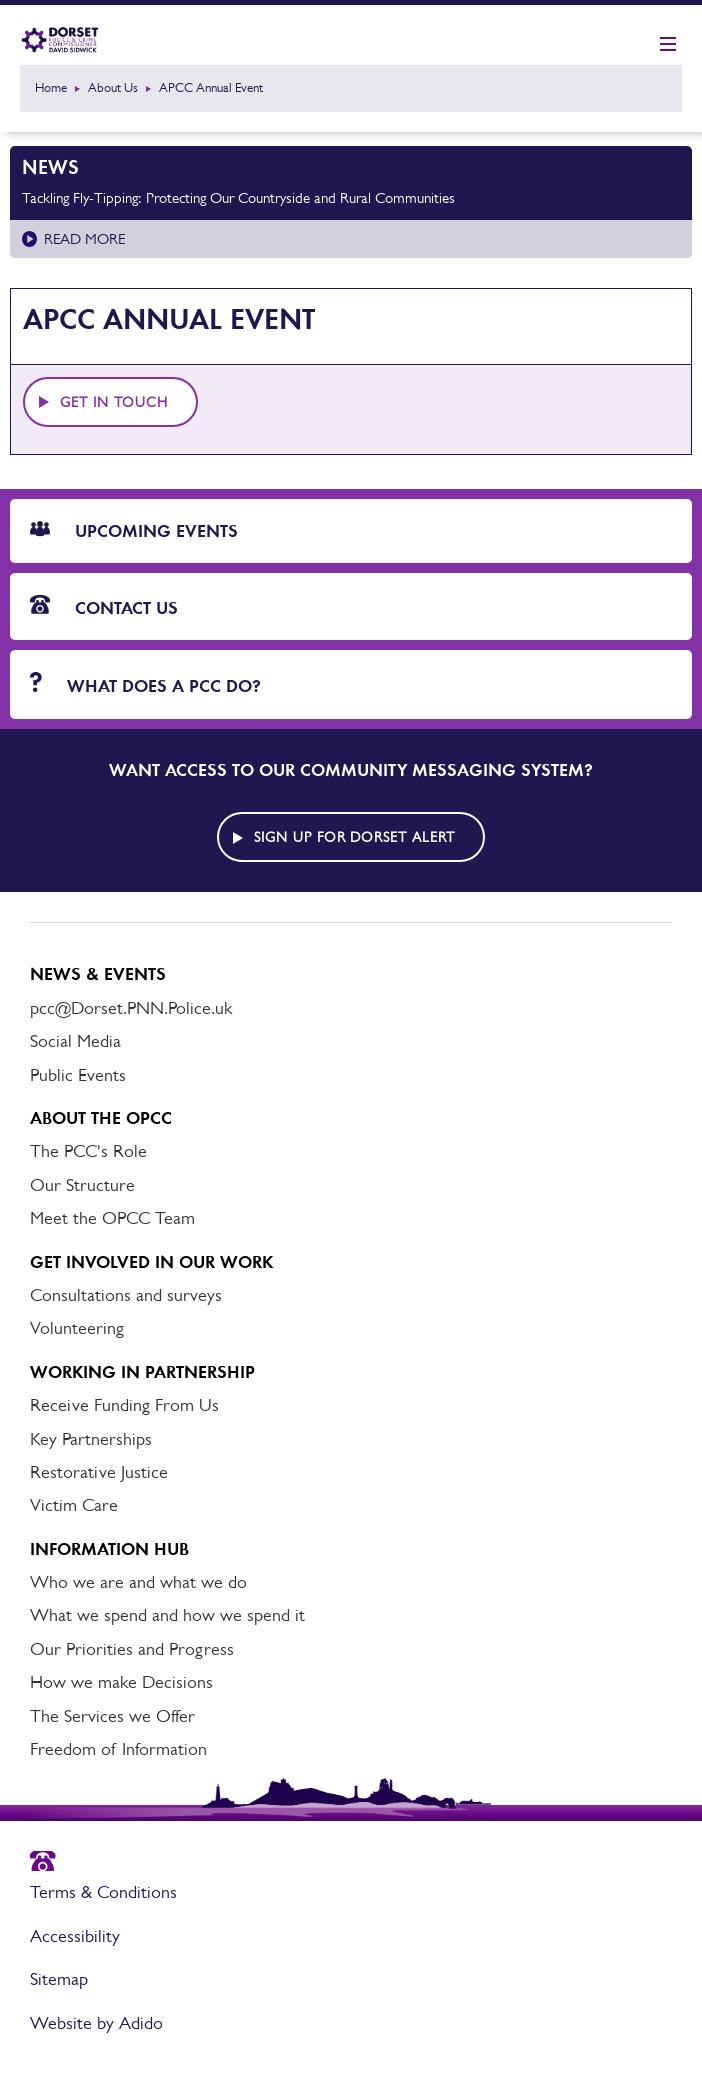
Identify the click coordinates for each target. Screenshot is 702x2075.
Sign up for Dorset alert (355, 837)
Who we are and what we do (138, 1582)
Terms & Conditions (103, 1892)
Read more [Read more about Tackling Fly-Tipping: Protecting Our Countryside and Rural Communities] (84, 238)
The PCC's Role (88, 1151)
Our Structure (82, 1185)
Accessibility (75, 1936)
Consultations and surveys (126, 1295)
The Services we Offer (112, 1716)
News (50, 167)
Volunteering (77, 1328)
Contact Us (104, 607)
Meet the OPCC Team (112, 1218)
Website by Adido (96, 2023)
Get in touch (114, 402)
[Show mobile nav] (668, 45)
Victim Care (74, 1505)
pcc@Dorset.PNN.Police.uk (131, 1008)
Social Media (75, 1041)
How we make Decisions (121, 1682)
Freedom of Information (118, 1749)
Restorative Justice (99, 1472)
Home (51, 87)
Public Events (78, 1075)
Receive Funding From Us (124, 1405)
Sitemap (59, 1979)
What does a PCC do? (145, 684)
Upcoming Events (134, 531)
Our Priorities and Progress (132, 1649)
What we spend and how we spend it (167, 1615)
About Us (113, 87)
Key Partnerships (91, 1439)
